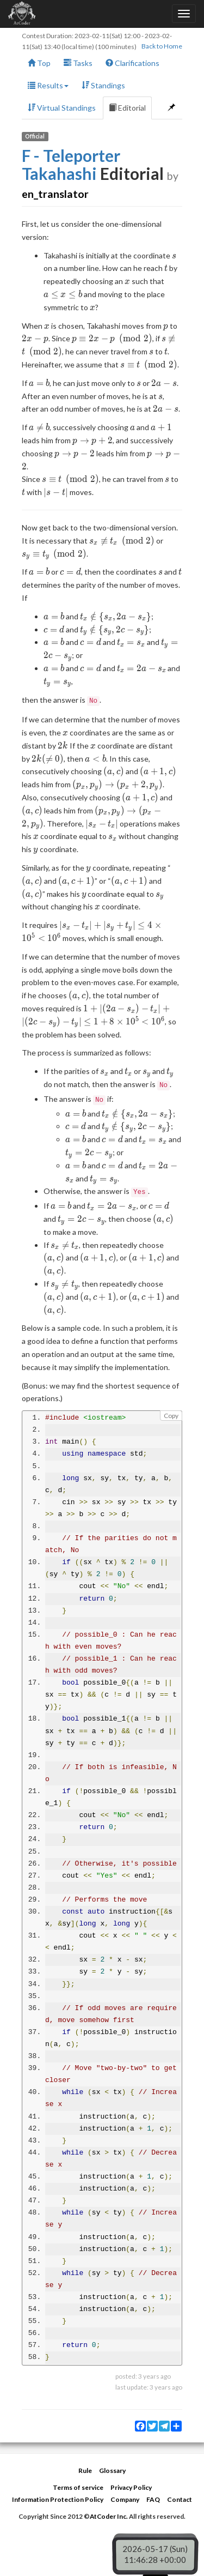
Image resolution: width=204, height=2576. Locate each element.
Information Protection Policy (57, 2499)
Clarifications (132, 63)
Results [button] (48, 85)
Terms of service (78, 2487)
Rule (85, 2470)
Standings (103, 85)
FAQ (153, 2499)
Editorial (127, 107)
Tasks (78, 63)
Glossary (112, 2470)
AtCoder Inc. (109, 2516)
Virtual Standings (62, 107)
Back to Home (161, 46)
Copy (171, 1415)
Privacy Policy (131, 2487)
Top (39, 63)
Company (124, 2499)
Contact (179, 2499)
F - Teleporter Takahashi (71, 164)
